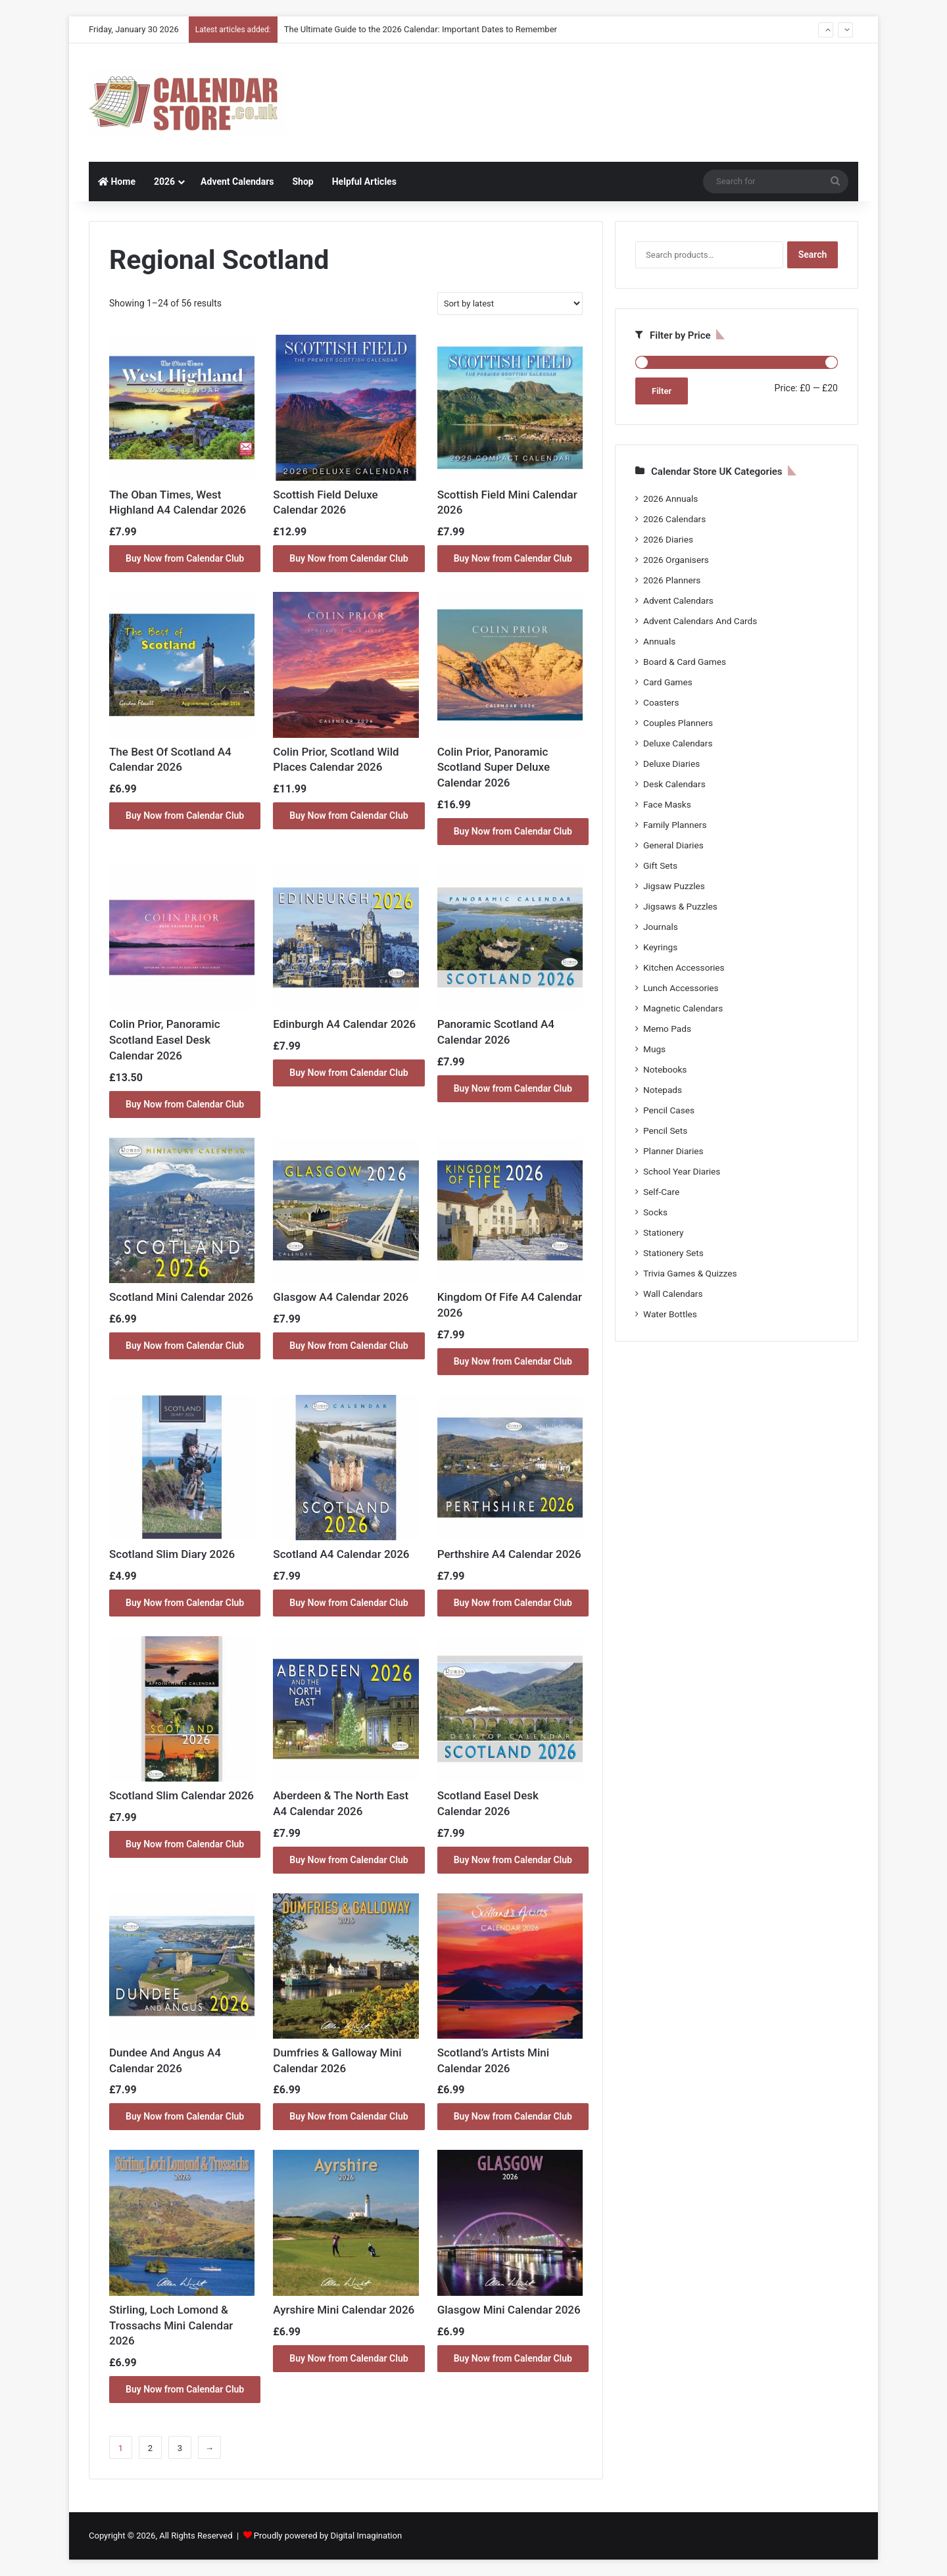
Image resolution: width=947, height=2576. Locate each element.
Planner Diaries (673, 1151)
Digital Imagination (366, 2535)
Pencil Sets (665, 1130)
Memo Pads (667, 1028)
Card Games (667, 682)
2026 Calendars (674, 519)
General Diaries (673, 845)
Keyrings (660, 947)
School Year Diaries (681, 1171)
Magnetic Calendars (683, 1008)
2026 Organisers (676, 559)
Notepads (662, 1089)
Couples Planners (678, 722)
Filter (661, 391)
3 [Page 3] (180, 2448)
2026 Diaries (668, 539)
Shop (302, 181)
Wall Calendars (672, 1293)
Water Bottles (670, 1314)
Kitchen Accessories (684, 967)
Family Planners (674, 824)
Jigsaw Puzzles (674, 886)
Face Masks (667, 804)
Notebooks (665, 1069)
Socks (655, 1212)
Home (116, 181)
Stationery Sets (673, 1253)
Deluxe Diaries (671, 763)
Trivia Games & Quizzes (690, 1273)
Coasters (661, 702)
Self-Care (661, 1191)
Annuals (659, 641)
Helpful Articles (364, 181)
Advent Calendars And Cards (700, 621)
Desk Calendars (674, 784)
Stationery (663, 1232)
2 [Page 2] (150, 2448)
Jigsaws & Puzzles (680, 906)
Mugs (654, 1049)
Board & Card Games (684, 661)
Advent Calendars (237, 181)
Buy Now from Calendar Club (185, 558)
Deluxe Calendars (677, 743)
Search (812, 254)
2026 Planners (671, 580)
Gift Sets (660, 865)
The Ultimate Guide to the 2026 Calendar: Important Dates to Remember (420, 29)
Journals (660, 926)
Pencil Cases (668, 1110)
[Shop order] (510, 303)
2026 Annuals (670, 498)
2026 (164, 181)
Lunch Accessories (681, 988)
